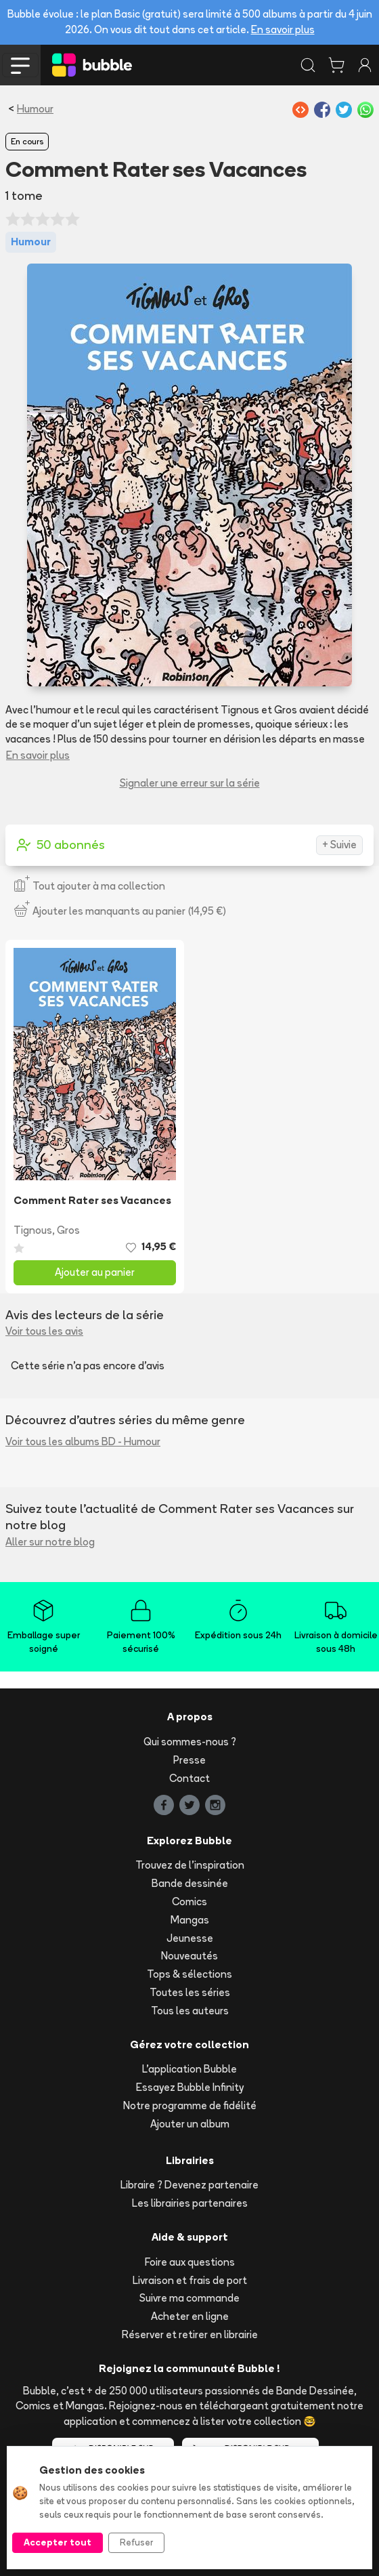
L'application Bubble (189, 2068)
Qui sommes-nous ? (189, 1741)
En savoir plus (283, 29)
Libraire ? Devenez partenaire (189, 2184)
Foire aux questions (190, 2262)
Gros (68, 1230)
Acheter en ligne (190, 2316)
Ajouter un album (189, 2123)
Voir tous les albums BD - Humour (82, 1441)
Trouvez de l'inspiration (189, 1864)
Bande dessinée (190, 1883)
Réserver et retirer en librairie (190, 2334)
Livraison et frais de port (190, 2280)
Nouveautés (189, 1955)
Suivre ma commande (189, 2297)
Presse (189, 1759)
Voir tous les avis (44, 1331)
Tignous (33, 1230)
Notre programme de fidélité (190, 2105)
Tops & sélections (189, 1974)
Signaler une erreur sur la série (190, 782)
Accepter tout (57, 2542)
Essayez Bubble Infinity (190, 2087)
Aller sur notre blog (50, 1541)
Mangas (190, 1919)
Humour (35, 108)
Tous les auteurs (190, 2010)
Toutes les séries (190, 1992)
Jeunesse (189, 1938)
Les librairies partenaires (190, 2203)
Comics (189, 1901)
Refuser (136, 2542)
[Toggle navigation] (20, 65)
